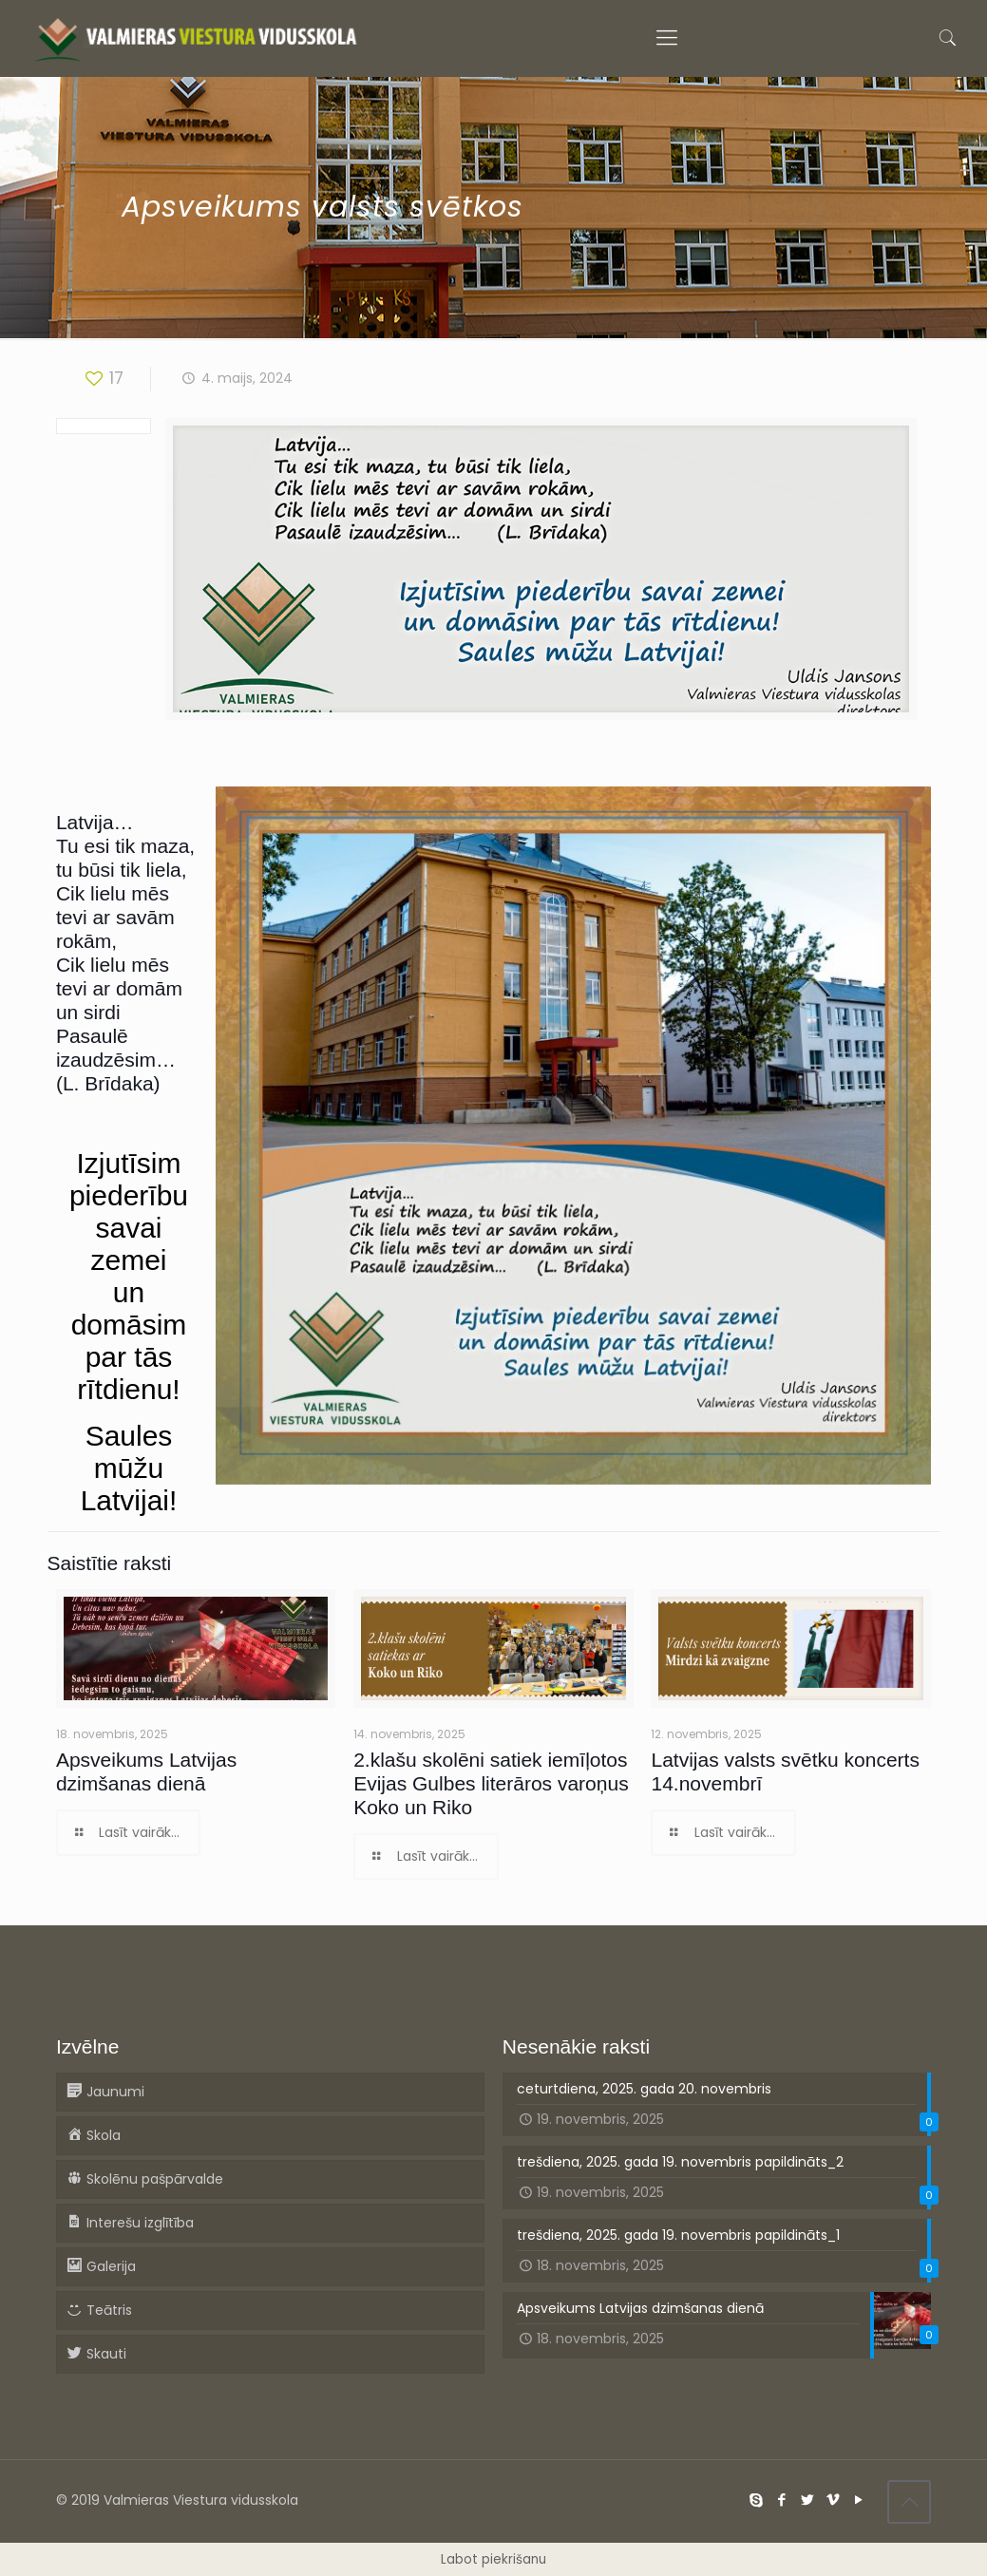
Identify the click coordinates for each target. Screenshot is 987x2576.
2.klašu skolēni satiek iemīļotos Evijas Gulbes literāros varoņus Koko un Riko (490, 1783)
